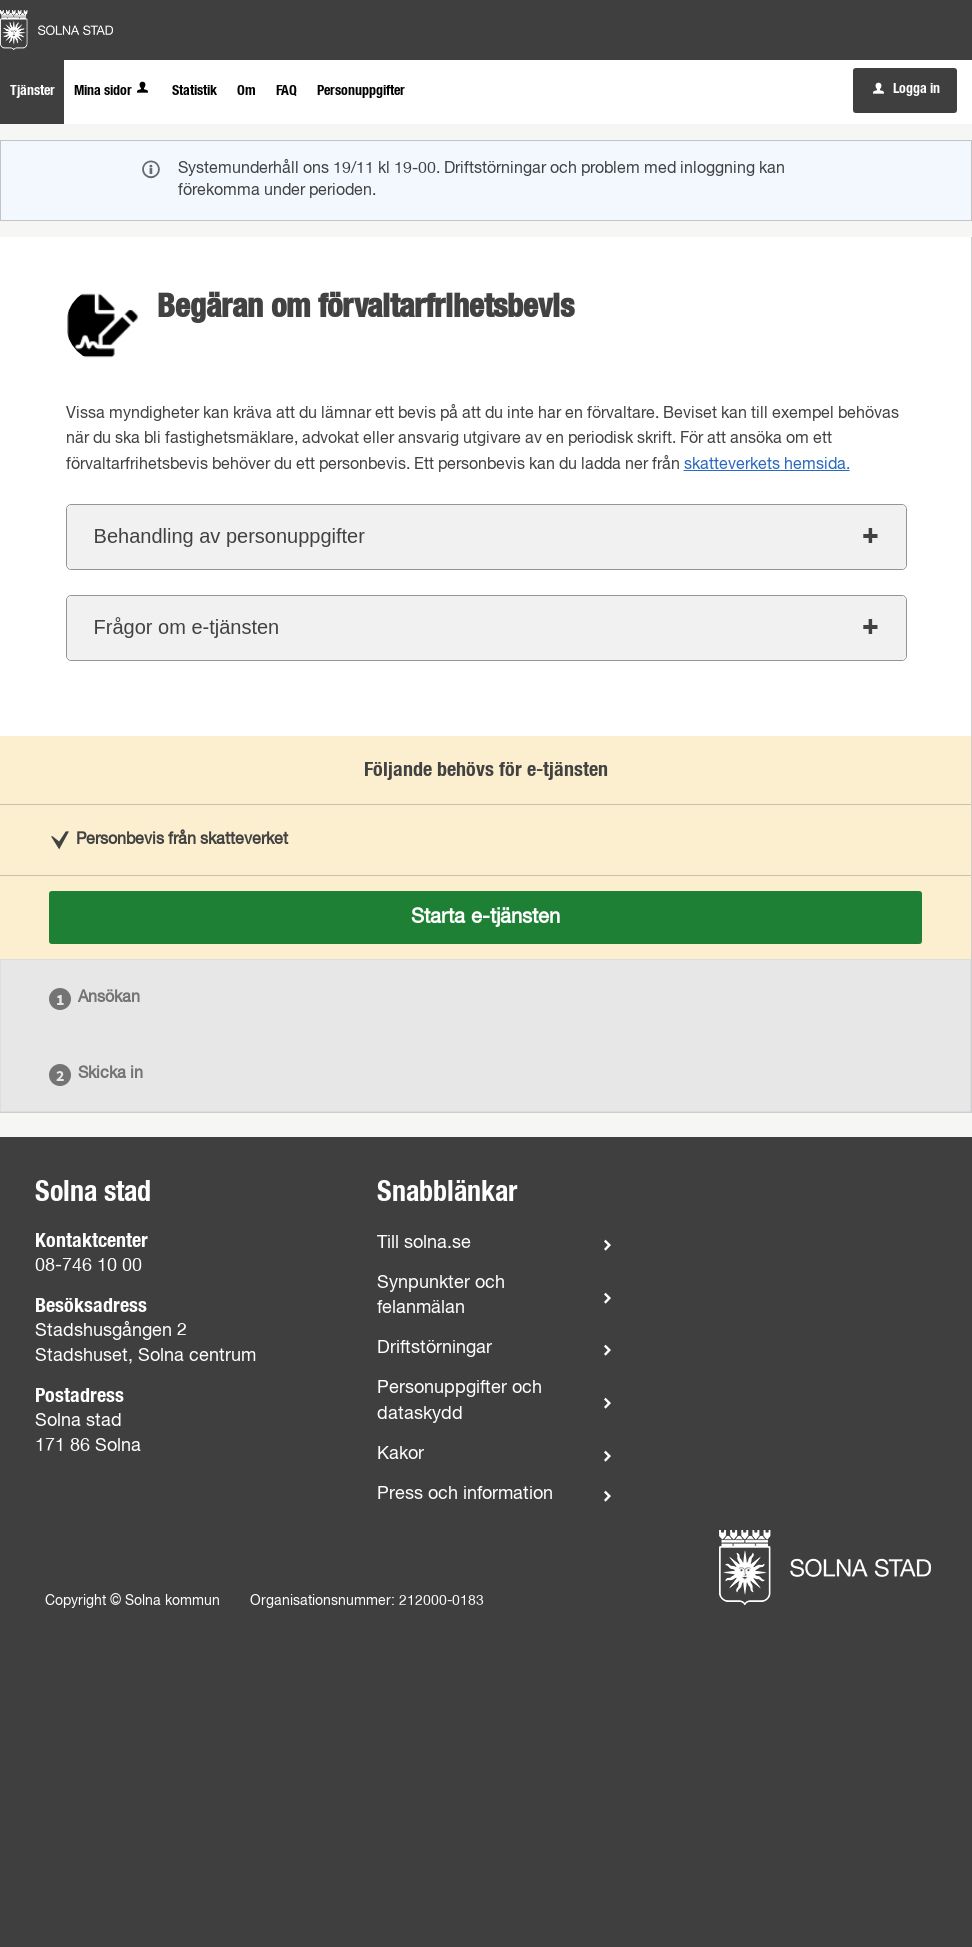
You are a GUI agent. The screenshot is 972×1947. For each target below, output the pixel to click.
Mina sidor (113, 91)
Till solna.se (424, 1243)
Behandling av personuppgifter (229, 536)
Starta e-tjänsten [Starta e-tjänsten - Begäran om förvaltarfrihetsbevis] (485, 917)
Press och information (465, 1494)
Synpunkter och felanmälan (441, 1295)
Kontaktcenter (91, 1241)
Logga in (906, 89)
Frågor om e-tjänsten (187, 627)
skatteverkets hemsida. (767, 465)
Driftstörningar (434, 1348)
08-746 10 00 (88, 1266)
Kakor (400, 1454)
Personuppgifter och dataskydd (459, 1400)
